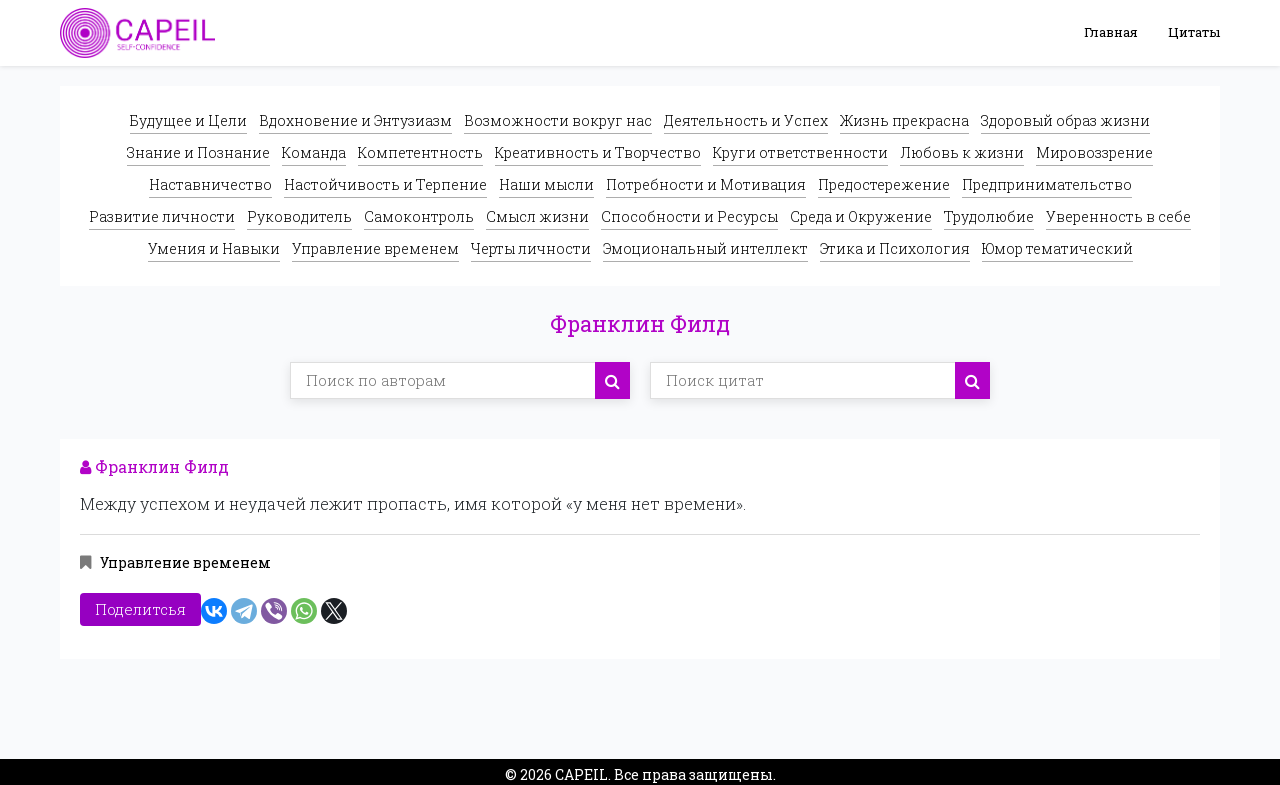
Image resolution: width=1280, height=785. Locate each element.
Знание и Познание (198, 152)
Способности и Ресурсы (689, 216)
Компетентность (420, 152)
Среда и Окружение (861, 216)
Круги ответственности (800, 152)
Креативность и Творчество (598, 152)
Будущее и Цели (188, 120)
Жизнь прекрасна (904, 120)
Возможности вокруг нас (558, 120)
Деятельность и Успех (746, 120)
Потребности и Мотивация (706, 184)
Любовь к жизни (962, 152)
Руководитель (299, 216)
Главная (1111, 32)
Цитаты (1194, 32)
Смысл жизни (537, 216)
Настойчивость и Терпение (385, 184)
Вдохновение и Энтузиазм (355, 120)
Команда (314, 152)
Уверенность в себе (1118, 216)
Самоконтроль (419, 216)
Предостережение (884, 184)
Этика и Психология (895, 248)
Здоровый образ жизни (1065, 120)
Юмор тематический (1057, 248)
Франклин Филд (154, 466)
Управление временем (375, 248)
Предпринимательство (1047, 184)
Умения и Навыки (214, 248)
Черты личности (531, 248)
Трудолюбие (989, 216)
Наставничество (210, 184)
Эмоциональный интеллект (705, 248)
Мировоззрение (1094, 152)
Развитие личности (162, 216)
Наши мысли (546, 184)
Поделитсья (140, 605)
